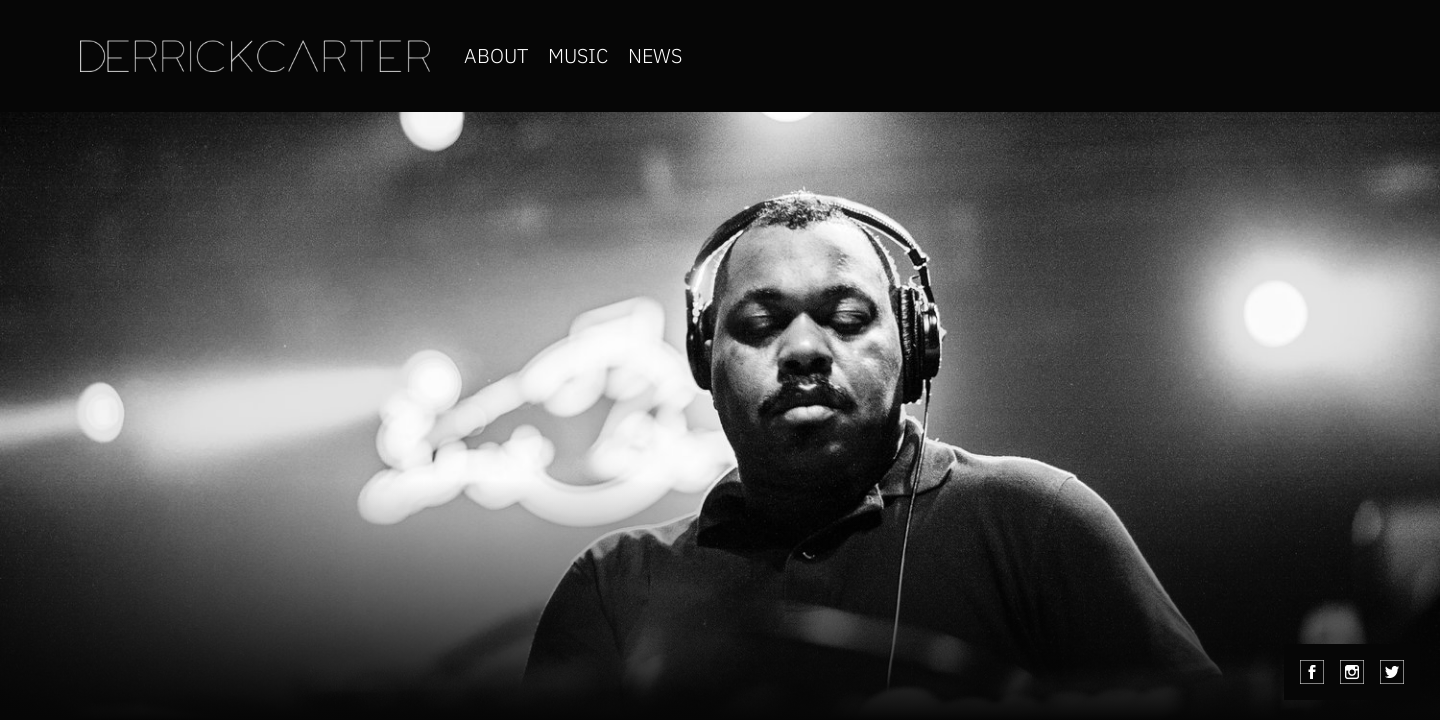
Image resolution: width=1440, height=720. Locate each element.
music (578, 55)
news (655, 55)
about (496, 55)
